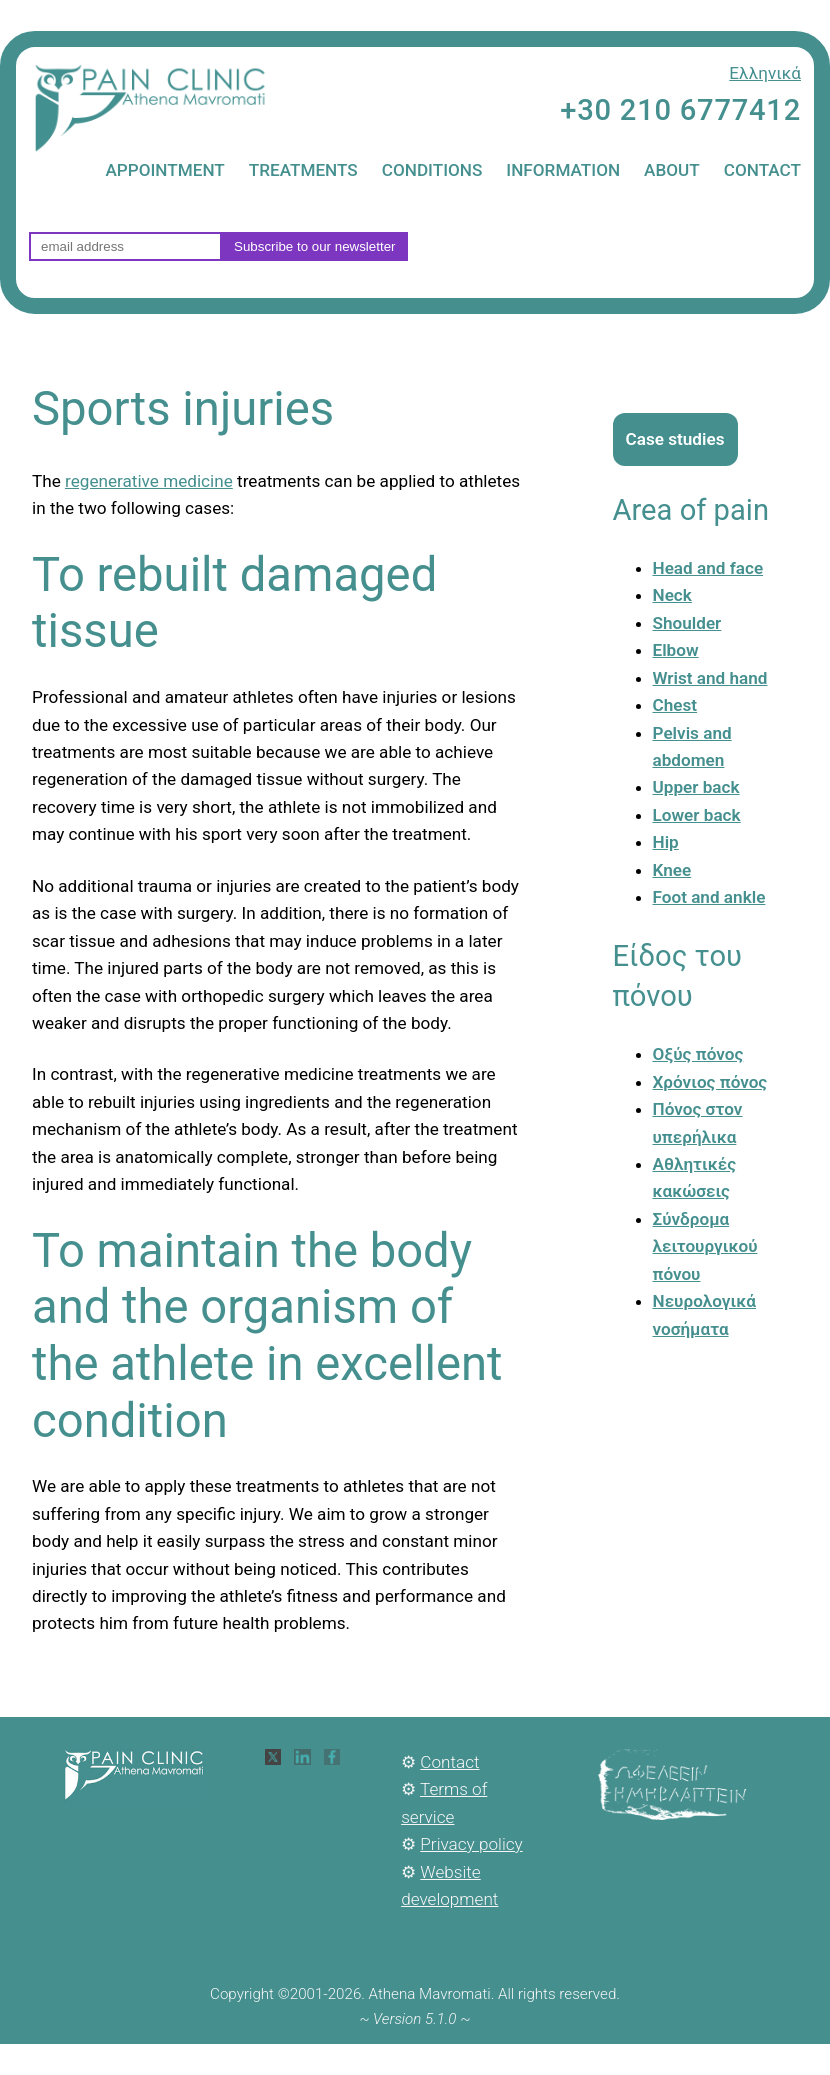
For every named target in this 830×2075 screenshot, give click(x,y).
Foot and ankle (709, 897)
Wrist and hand (710, 678)
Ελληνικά (765, 73)
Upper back (696, 787)
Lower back (697, 815)
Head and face (708, 568)
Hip (666, 842)
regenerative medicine (149, 481)
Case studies (675, 439)
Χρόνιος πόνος (710, 1082)
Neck (672, 595)
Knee (672, 870)
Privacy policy (471, 1844)
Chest (675, 705)
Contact (449, 1762)
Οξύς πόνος (698, 1054)
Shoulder (687, 623)
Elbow (676, 650)
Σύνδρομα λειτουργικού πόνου (705, 1246)
